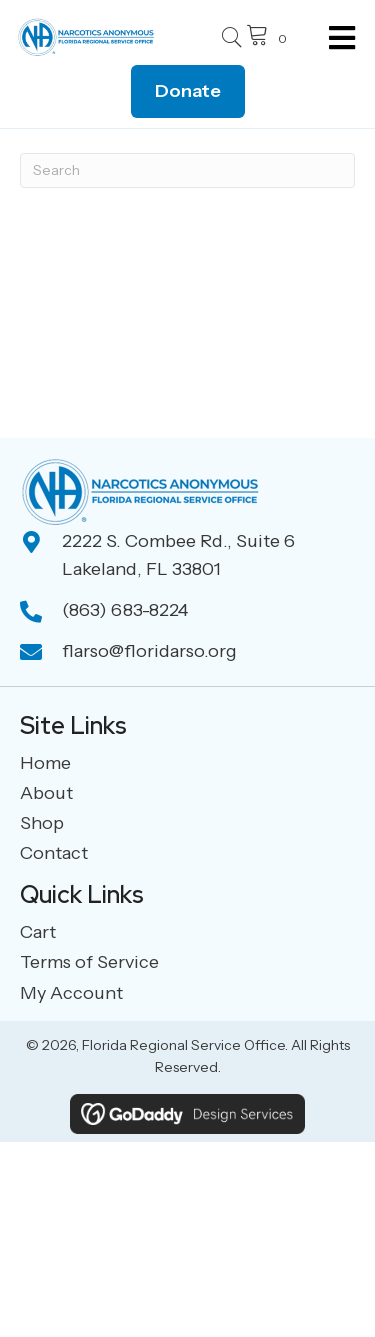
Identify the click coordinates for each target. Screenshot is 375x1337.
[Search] (187, 170)
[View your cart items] (269, 38)
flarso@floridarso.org (149, 651)
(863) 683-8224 (125, 610)
